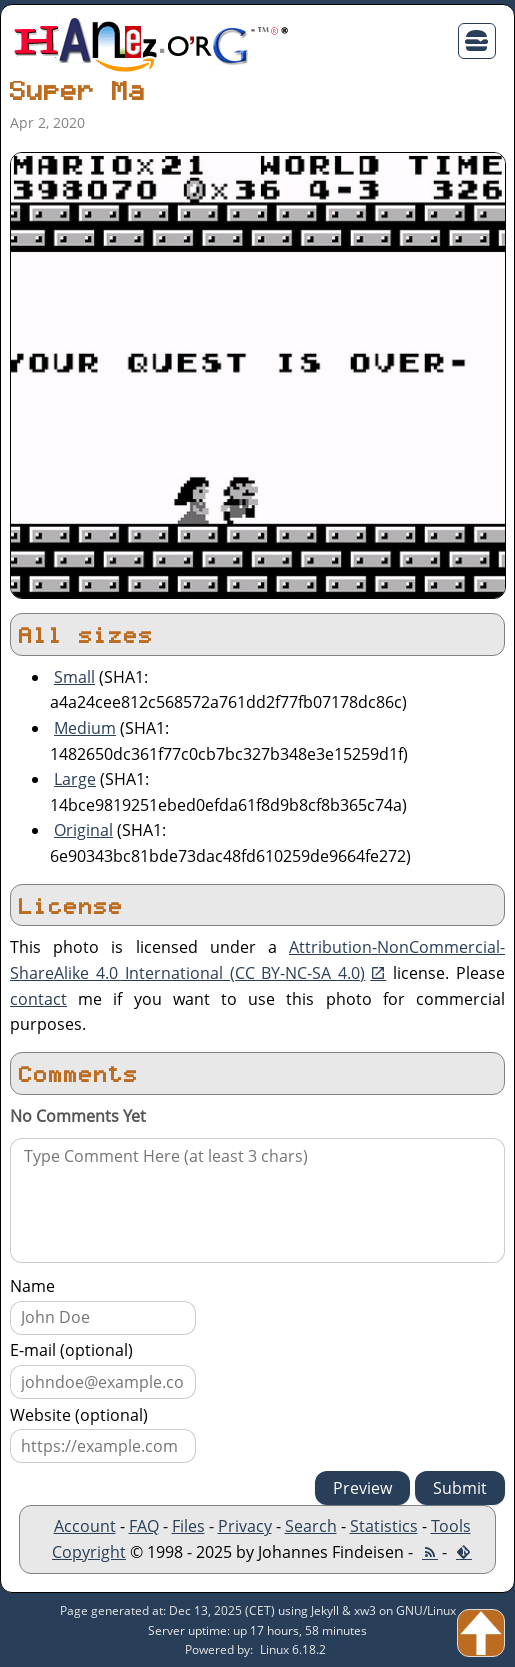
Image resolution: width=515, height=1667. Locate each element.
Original (83, 830)
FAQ (144, 1526)
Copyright (89, 1552)
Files (188, 1526)
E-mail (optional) (71, 1350)
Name (32, 1286)
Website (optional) (79, 1415)
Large (75, 779)
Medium (85, 728)
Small (74, 677)
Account (85, 1526)
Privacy (245, 1526)
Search (311, 1526)
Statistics (384, 1526)
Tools (451, 1526)
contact (38, 999)
